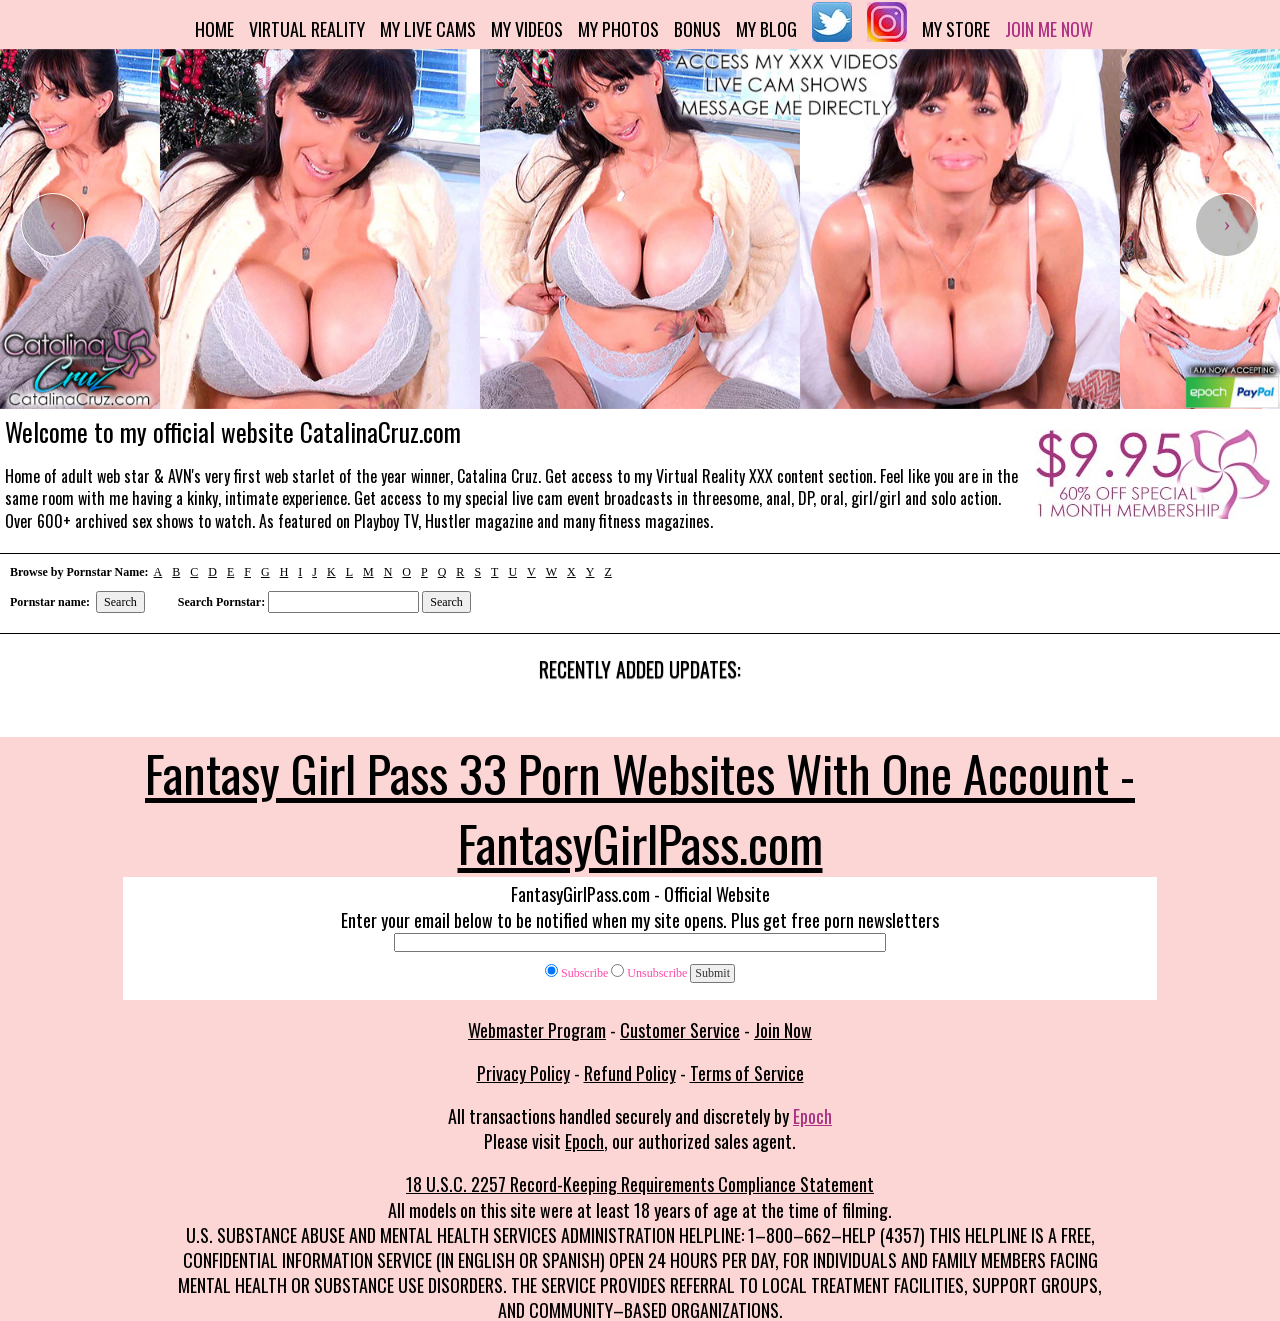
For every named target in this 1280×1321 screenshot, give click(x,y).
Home (214, 29)
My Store (956, 29)
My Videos (527, 29)
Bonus (697, 29)
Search (120, 602)
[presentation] (53, 225)
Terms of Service (747, 1073)
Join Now (783, 1030)
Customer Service (680, 1030)
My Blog (766, 29)
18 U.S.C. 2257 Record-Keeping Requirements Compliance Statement (640, 1184)
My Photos (618, 29)
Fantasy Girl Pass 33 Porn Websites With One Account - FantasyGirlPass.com (640, 807)
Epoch (812, 1116)
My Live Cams (428, 29)
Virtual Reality (307, 29)
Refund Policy (630, 1073)
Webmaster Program (537, 1030)
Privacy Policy (523, 1073)
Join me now (1049, 29)
